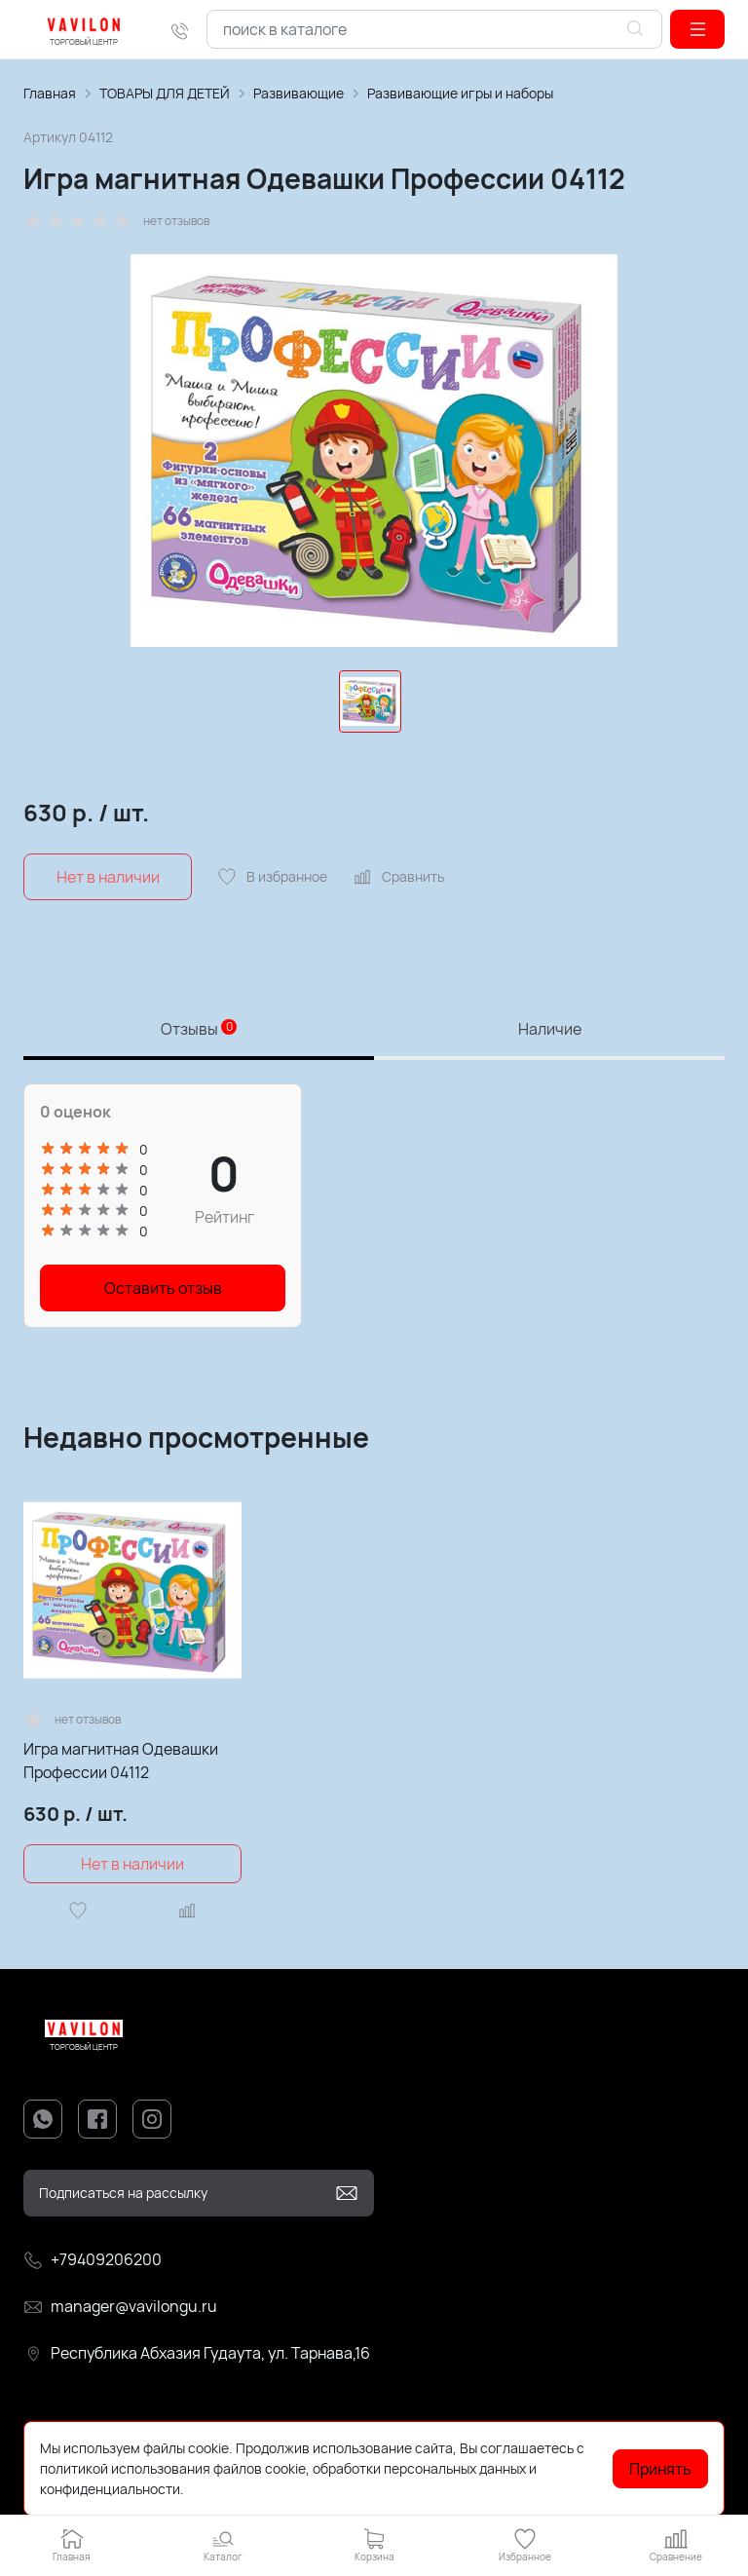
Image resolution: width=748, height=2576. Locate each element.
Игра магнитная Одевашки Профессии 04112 (120, 1760)
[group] (374, 450)
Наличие (549, 1029)
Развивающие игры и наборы (460, 93)
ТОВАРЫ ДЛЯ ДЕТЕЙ (164, 93)
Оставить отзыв (163, 1288)
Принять (660, 2469)
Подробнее (223, 2489)
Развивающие (298, 93)
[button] (697, 29)
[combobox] (434, 29)
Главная (49, 93)
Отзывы (199, 1029)
